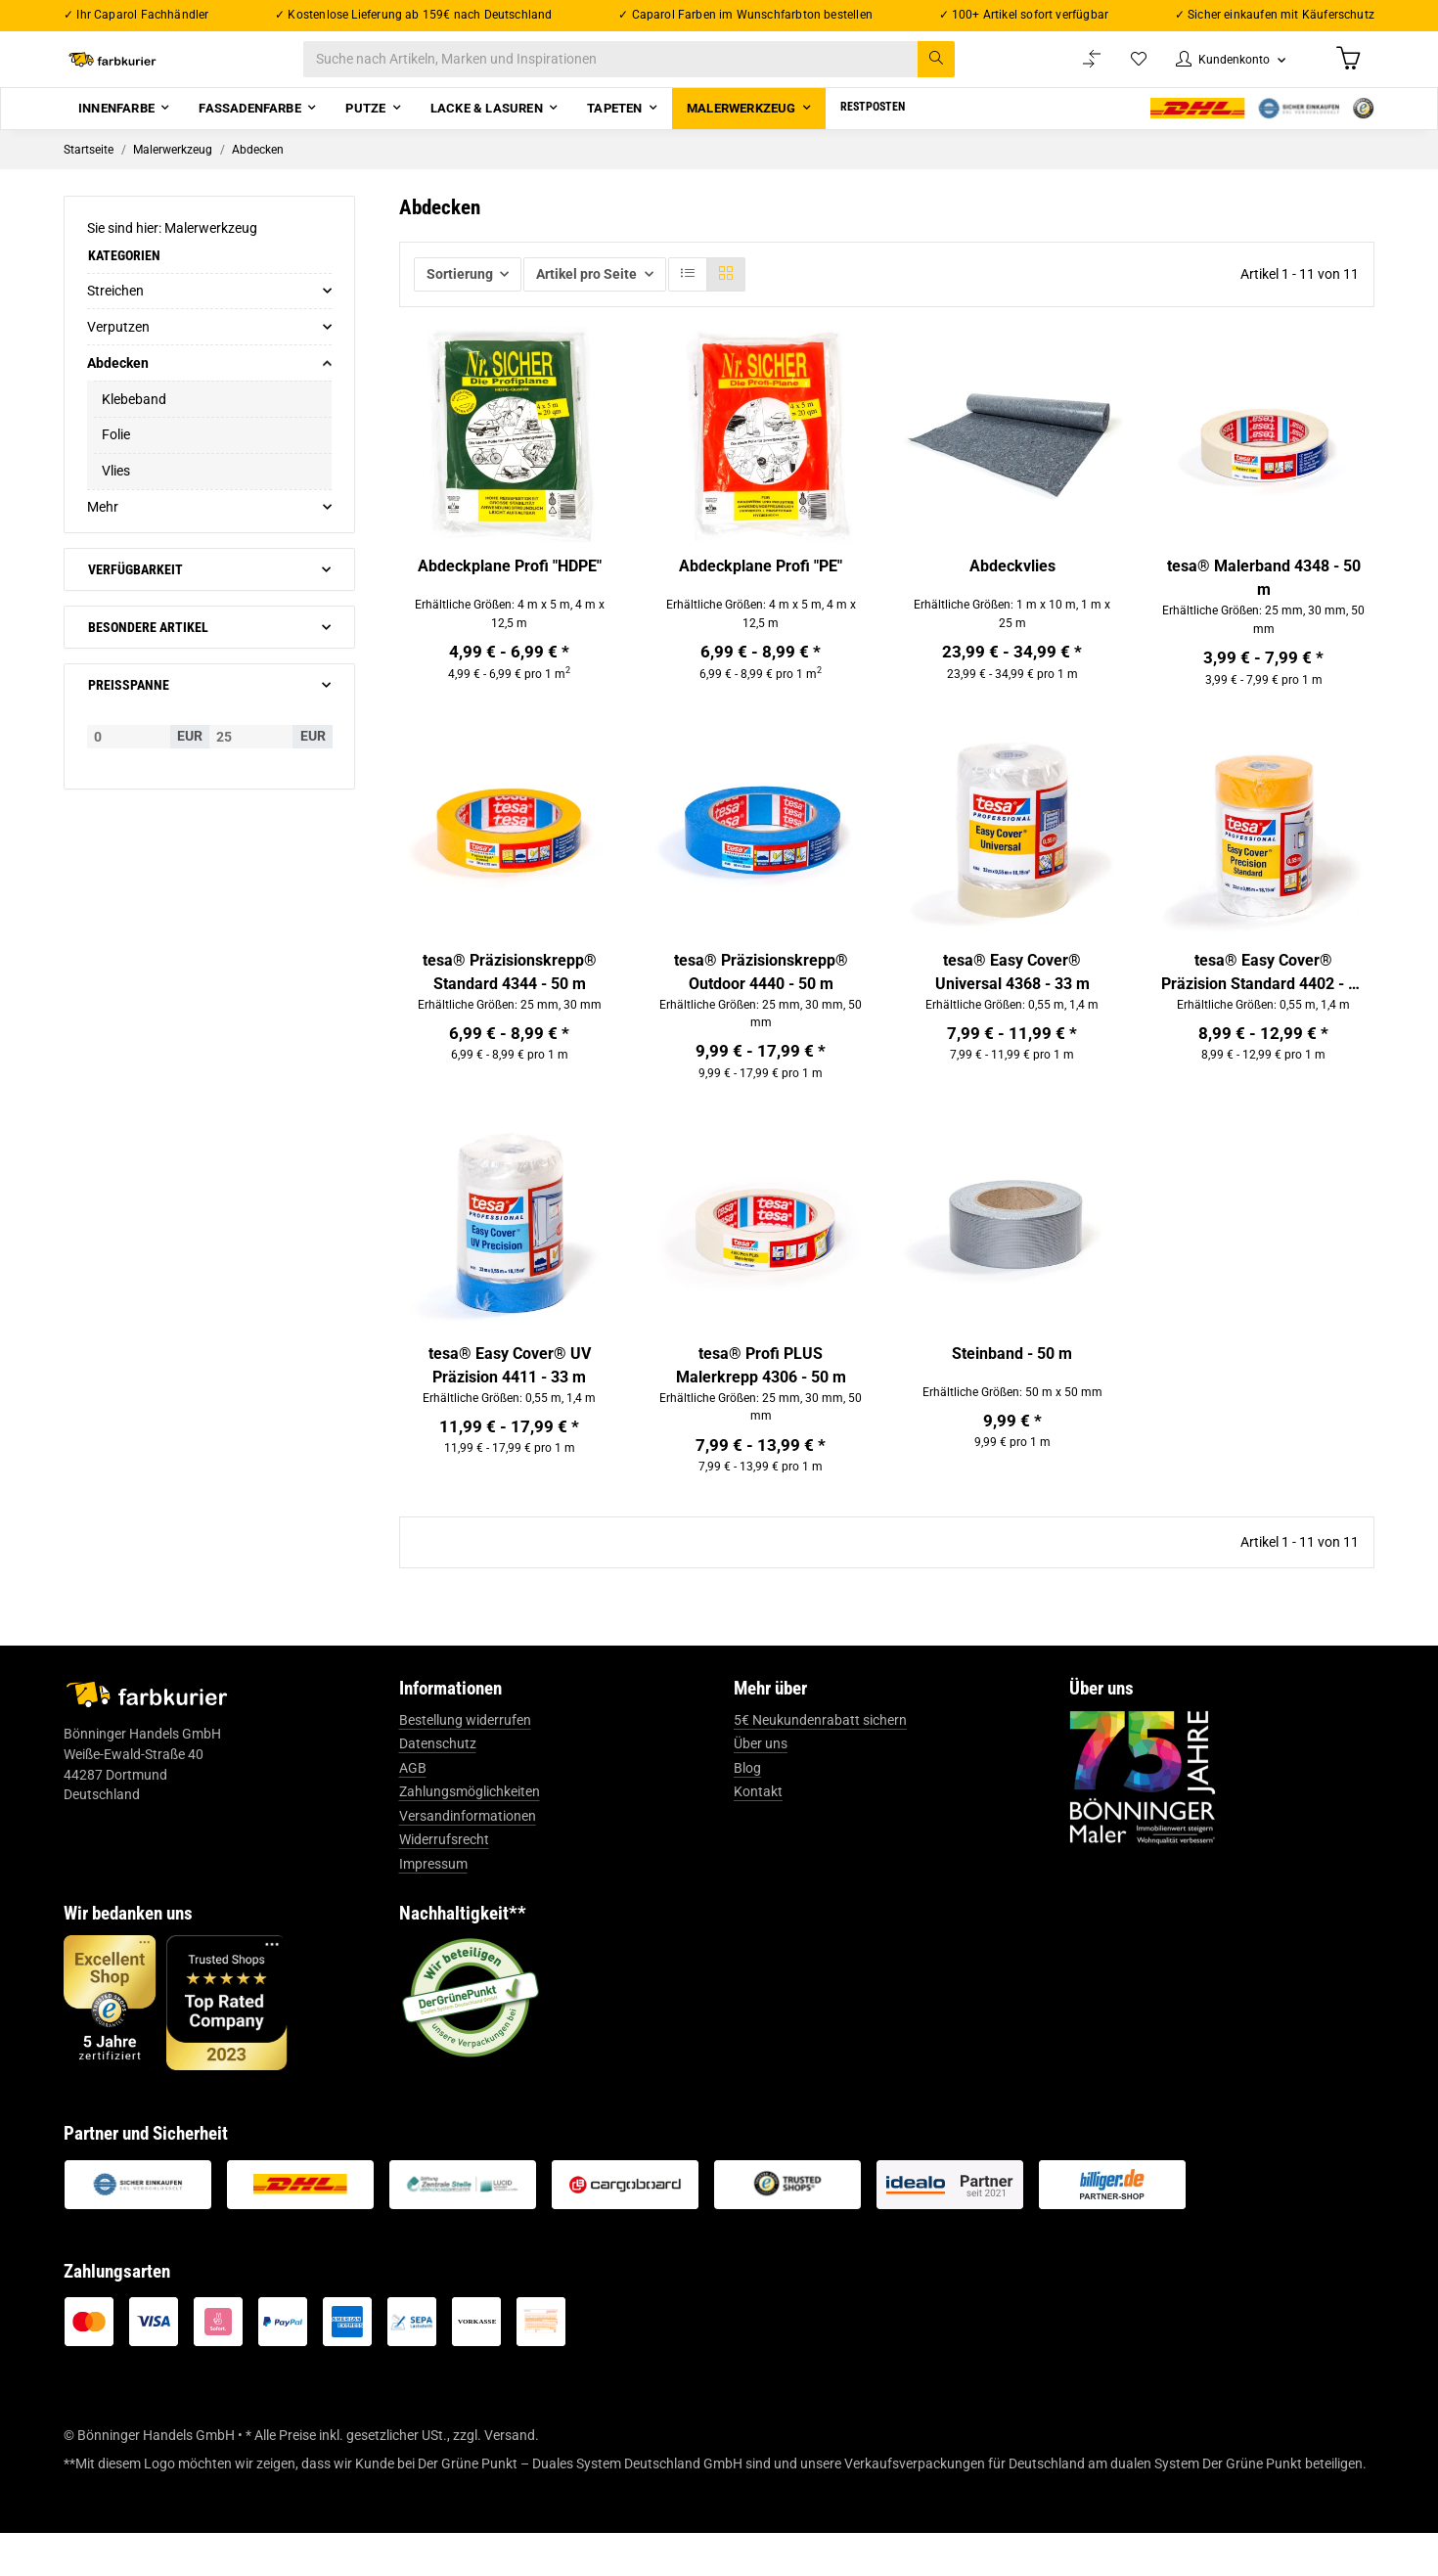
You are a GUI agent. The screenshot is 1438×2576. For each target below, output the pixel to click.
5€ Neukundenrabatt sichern (820, 1763)
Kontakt (758, 1835)
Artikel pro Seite (586, 295)
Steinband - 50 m (1012, 1389)
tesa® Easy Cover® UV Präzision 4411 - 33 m (509, 1401)
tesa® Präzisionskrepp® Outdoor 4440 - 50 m (761, 1000)
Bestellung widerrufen (465, 1763)
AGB (413, 1811)
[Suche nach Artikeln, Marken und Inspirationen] (649, 70)
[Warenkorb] (1346, 69)
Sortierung (460, 295)
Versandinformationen (467, 1859)
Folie (116, 457)
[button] (1220, 70)
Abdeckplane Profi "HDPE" (510, 588)
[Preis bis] (250, 758)
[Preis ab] (128, 758)
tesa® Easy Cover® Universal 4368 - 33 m (1012, 1000)
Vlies (116, 493)
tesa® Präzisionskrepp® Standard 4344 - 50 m (510, 1000)
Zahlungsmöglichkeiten (469, 1835)
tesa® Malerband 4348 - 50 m (1264, 600)
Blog (747, 1811)
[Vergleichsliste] (1072, 70)
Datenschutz (437, 1787)
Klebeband (134, 421)
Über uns (760, 1787)
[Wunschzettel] (1120, 70)
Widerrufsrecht (444, 1883)
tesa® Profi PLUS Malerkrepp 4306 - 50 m (761, 1401)
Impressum (433, 1907)
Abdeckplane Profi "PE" (760, 588)
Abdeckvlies (1012, 588)
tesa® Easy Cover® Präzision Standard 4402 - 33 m (1263, 1001)
